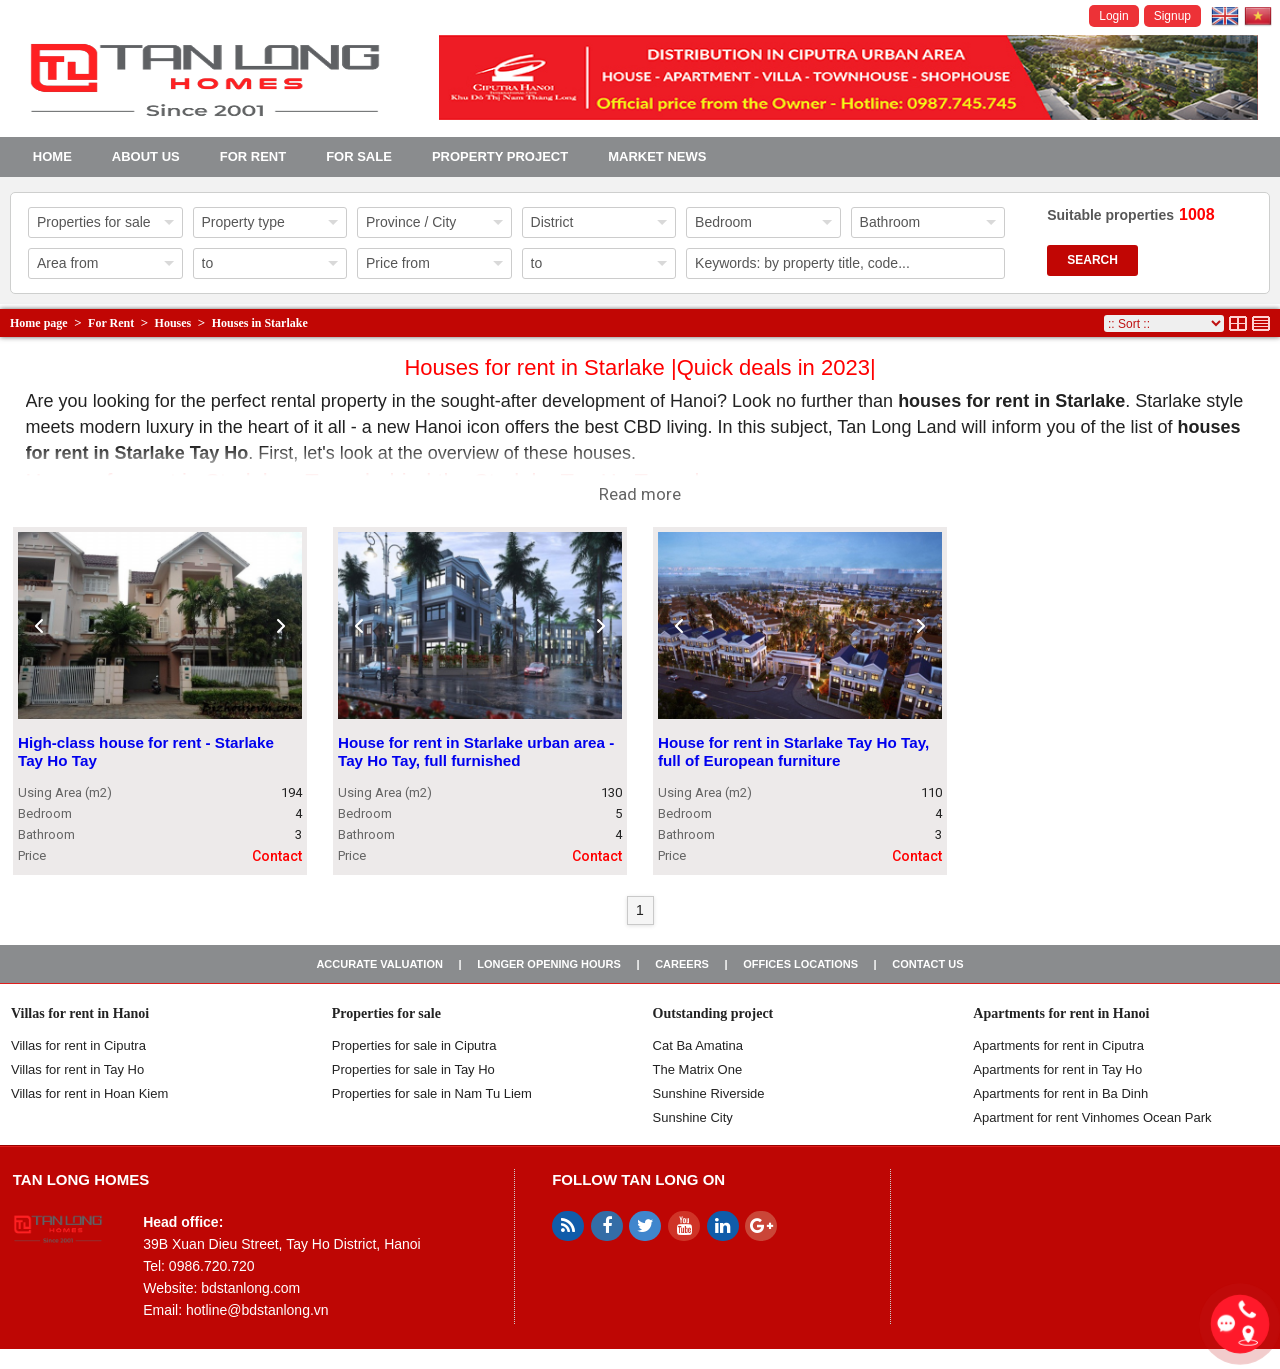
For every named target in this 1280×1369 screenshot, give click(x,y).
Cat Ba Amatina (698, 1045)
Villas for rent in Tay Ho (77, 1069)
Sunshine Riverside (709, 1093)
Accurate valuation (379, 964)
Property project (500, 156)
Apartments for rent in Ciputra (1058, 1045)
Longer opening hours (549, 964)
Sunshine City (693, 1117)
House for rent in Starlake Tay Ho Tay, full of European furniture (793, 752)
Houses (173, 323)
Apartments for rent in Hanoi (1061, 1013)
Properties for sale (386, 1013)
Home (52, 156)
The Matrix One (698, 1069)
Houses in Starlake (260, 323)
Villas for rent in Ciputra (78, 1045)
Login (1113, 16)
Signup (1172, 16)
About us (146, 156)
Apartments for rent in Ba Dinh (1060, 1093)
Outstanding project (713, 1013)
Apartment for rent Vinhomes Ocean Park (1092, 1117)
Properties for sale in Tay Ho (413, 1069)
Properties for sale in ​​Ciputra (414, 1045)
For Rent (253, 156)
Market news (657, 156)
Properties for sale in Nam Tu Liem (432, 1093)
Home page (39, 323)
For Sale (359, 156)
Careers (682, 964)
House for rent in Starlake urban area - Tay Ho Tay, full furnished (476, 752)
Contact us (927, 964)
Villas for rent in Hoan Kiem (89, 1093)
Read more (640, 494)
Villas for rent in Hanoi (80, 1013)
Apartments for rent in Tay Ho (1057, 1069)
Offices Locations (800, 964)
